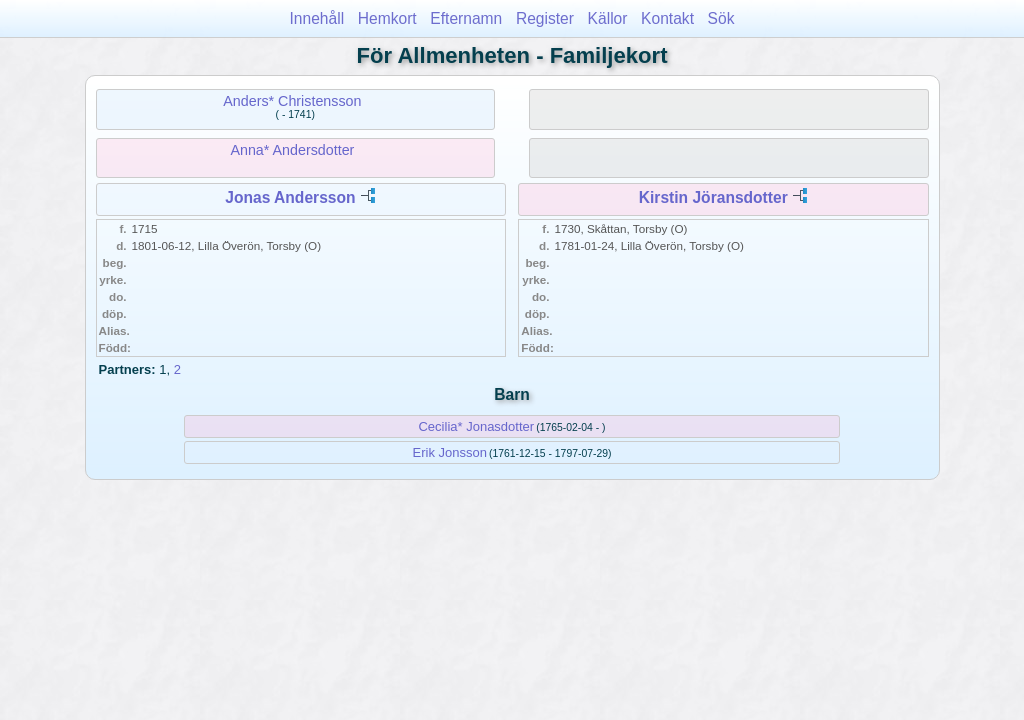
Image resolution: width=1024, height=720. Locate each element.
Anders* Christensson (292, 101)
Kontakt (667, 18)
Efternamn (466, 18)
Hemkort (387, 18)
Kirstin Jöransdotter (713, 197)
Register (545, 18)
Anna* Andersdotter (292, 150)
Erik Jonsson (450, 452)
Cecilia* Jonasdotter (476, 426)
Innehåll (317, 18)
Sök (721, 18)
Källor (608, 18)
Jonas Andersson (290, 197)
